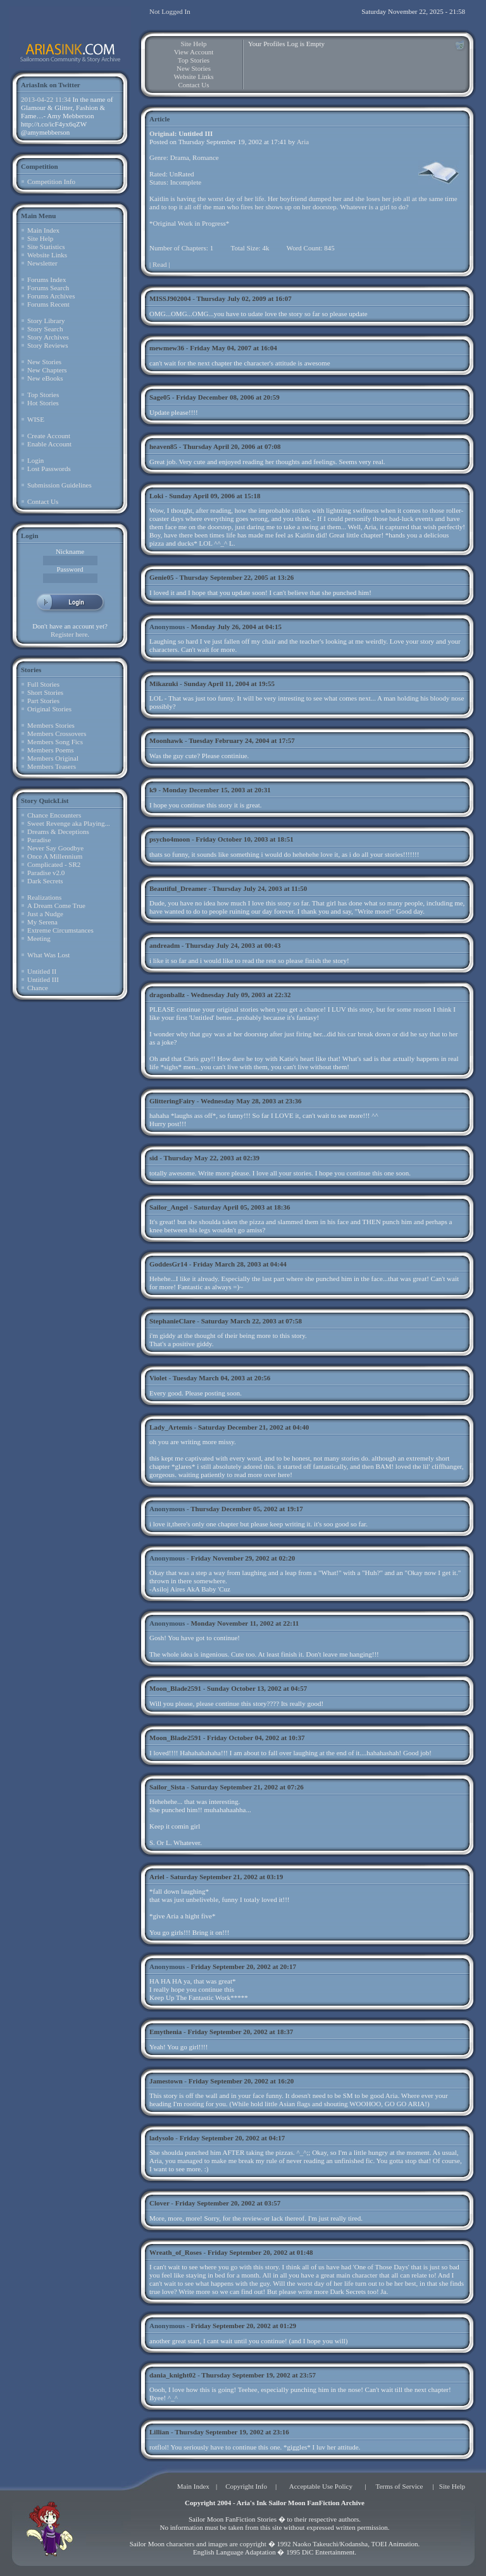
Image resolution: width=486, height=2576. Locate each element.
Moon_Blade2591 (175, 1688)
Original (162, 133)
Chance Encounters (54, 815)
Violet (158, 1378)
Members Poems (50, 750)
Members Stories (51, 725)
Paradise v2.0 (46, 872)
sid (153, 1158)
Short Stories (45, 692)
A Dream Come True (56, 905)
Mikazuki (163, 683)
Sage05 (159, 397)
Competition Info (51, 181)
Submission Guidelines (59, 485)
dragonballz (167, 994)
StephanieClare (172, 1321)
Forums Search (48, 287)
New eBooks (45, 378)
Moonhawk (166, 740)
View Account (194, 52)
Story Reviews (47, 345)
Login (35, 460)
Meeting (39, 938)
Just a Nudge (45, 913)
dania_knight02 (172, 2375)
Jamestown (166, 2081)
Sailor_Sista (167, 1787)
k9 (153, 790)
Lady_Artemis (170, 1427)
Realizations (44, 897)
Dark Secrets (45, 881)
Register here (69, 634)
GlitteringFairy (172, 1101)
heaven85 (163, 446)
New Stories (44, 361)
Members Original (52, 758)
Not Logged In (169, 11)
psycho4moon (169, 839)
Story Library (46, 320)
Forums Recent (48, 304)
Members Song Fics (55, 741)
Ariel (157, 1876)
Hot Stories (43, 403)
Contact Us (42, 501)
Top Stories (43, 394)
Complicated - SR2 (53, 864)
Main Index (43, 230)
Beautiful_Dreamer (178, 888)
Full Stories (43, 684)
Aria (303, 141)
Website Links (47, 255)
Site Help (40, 238)
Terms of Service (399, 2486)
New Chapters (47, 370)
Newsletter (42, 263)
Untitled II (41, 971)
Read (160, 264)
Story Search (45, 329)
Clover (159, 2203)
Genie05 (161, 577)
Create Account (48, 435)
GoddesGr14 (168, 1264)
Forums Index (46, 279)
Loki (156, 496)
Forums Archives (51, 296)
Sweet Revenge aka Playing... (68, 823)
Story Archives (48, 337)
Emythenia (165, 2031)
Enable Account (49, 444)
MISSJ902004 (169, 298)
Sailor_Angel (168, 1207)
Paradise (39, 839)
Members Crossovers (56, 733)
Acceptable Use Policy (320, 2486)
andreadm (164, 945)
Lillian (159, 2432)
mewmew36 (166, 348)
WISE (35, 419)
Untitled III (43, 979)
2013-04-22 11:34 (46, 99)
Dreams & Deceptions (58, 831)
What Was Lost (48, 955)
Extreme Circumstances (60, 930)
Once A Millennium (54, 856)
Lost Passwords (49, 468)
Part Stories (43, 700)
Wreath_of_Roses (175, 2252)
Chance (37, 987)
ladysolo (161, 2138)
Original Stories (49, 709)
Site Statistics (46, 246)
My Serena (42, 922)
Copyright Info (246, 2486)
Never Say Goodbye (55, 848)
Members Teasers (51, 766)
